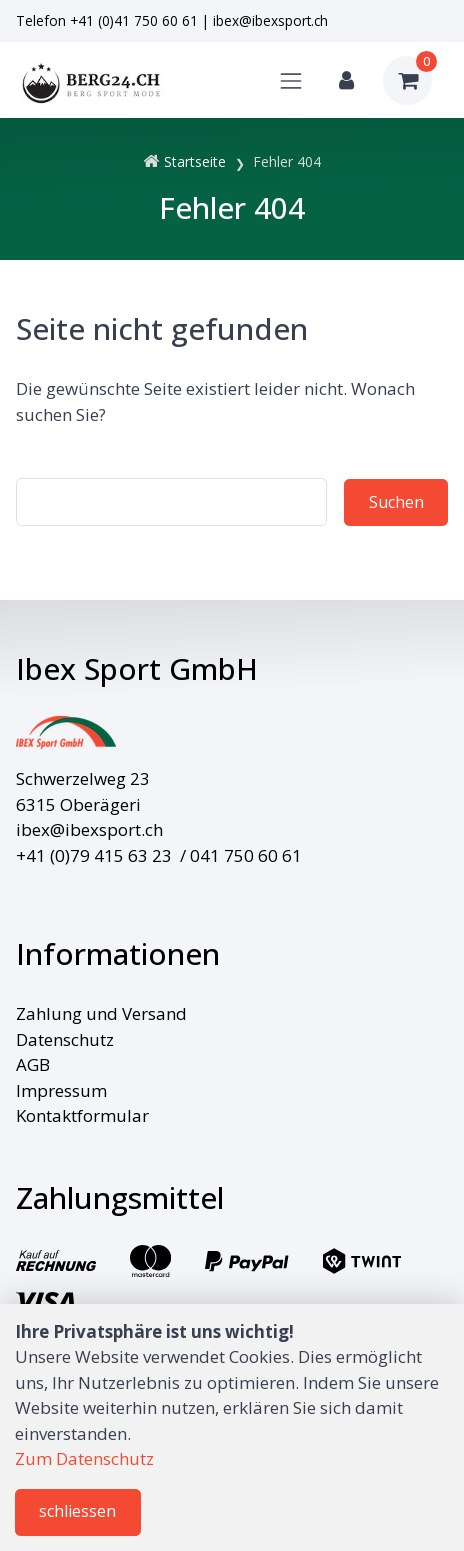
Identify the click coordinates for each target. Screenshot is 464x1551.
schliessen (77, 1511)
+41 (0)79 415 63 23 (94, 855)
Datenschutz (65, 1039)
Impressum (61, 1090)
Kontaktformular (82, 1115)
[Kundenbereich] (346, 80)
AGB (33, 1064)
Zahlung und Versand (101, 1013)
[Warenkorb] (407, 80)
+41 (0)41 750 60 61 (134, 20)
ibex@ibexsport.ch (270, 20)
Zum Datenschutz (84, 1458)
